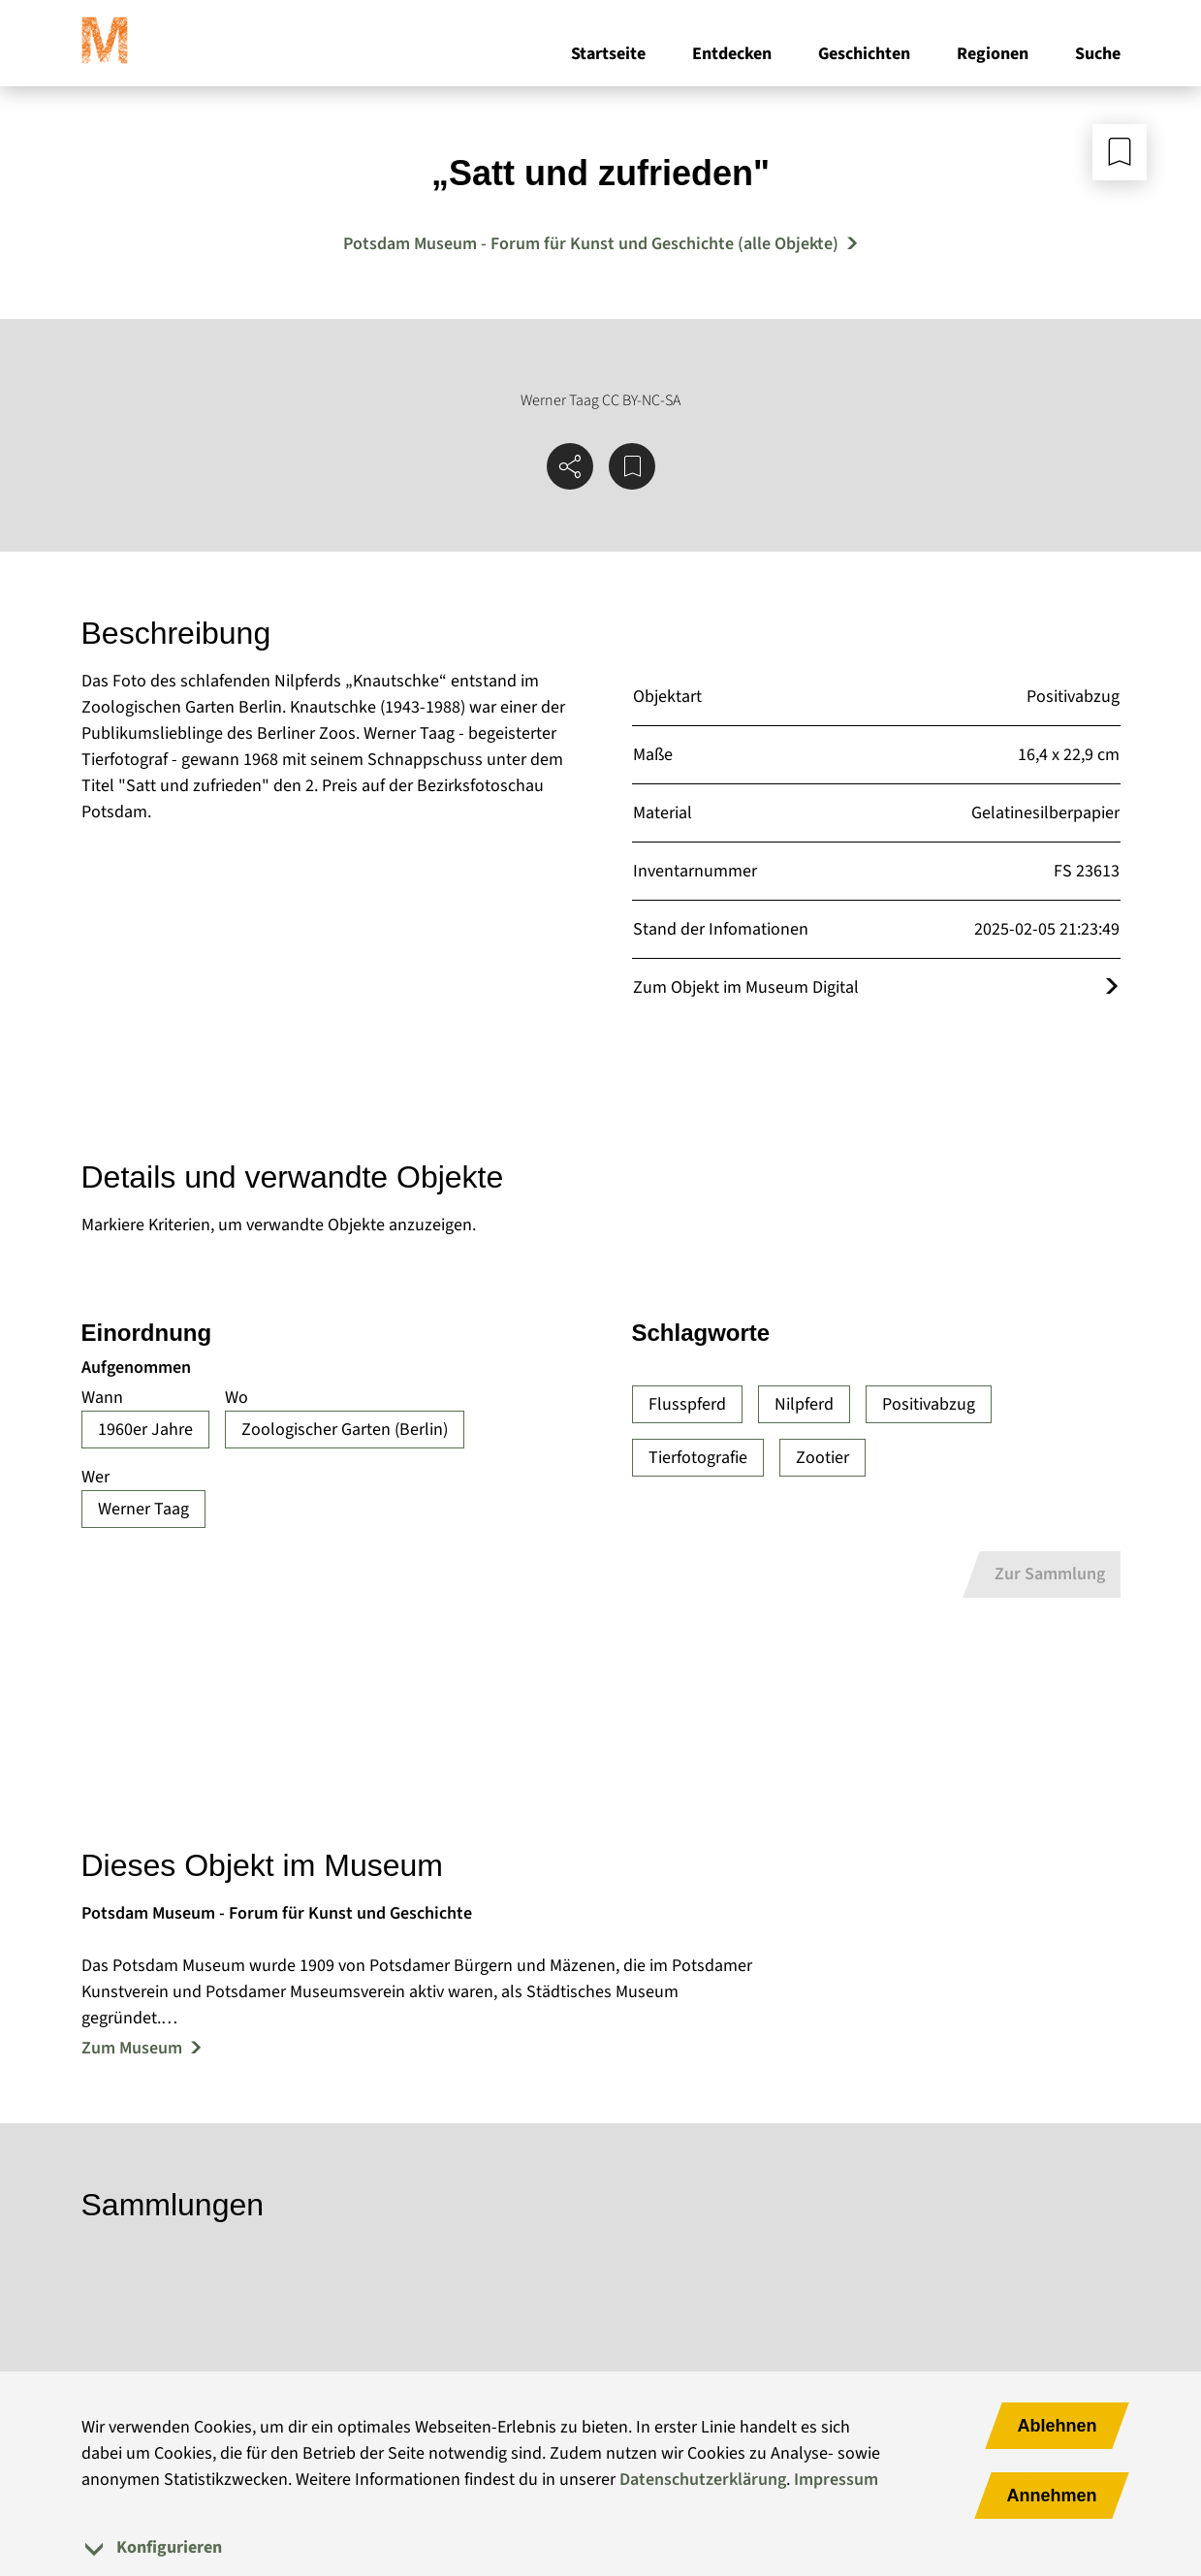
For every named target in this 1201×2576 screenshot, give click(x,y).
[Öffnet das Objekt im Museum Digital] (1112, 987)
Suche (1098, 57)
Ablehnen (1056, 2425)
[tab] (601, 2547)
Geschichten (864, 57)
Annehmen (1051, 2495)
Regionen (992, 57)
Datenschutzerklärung (702, 2479)
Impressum (836, 2479)
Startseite (608, 57)
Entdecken (732, 57)
